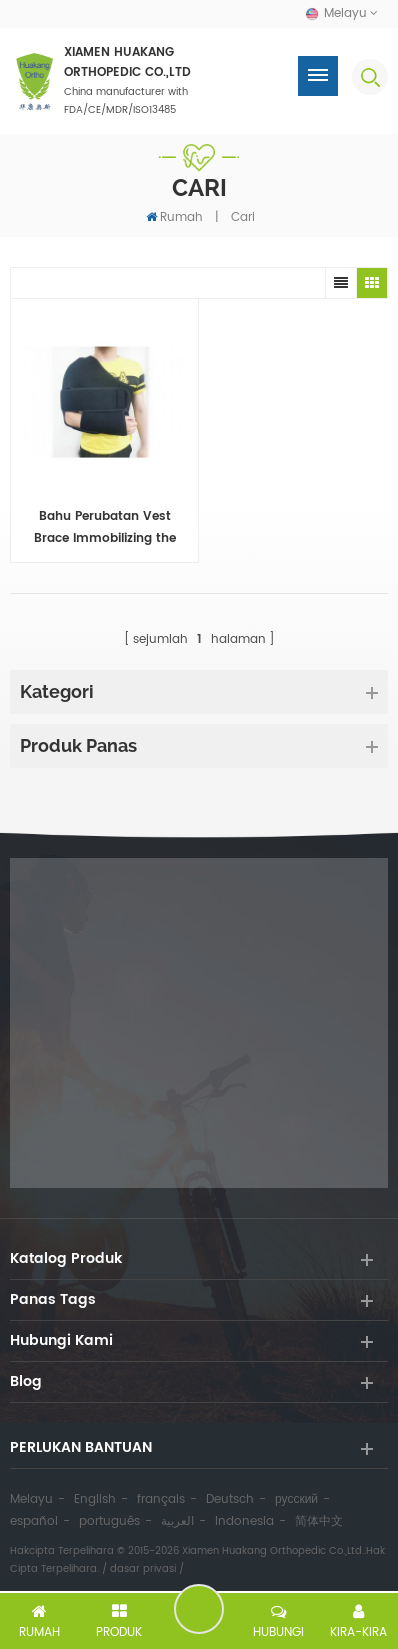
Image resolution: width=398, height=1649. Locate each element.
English (95, 1499)
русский (296, 1499)
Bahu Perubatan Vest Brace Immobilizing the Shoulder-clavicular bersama (105, 528)
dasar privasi (143, 1569)
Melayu (31, 1499)
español (34, 1521)
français (161, 1499)
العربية (177, 1521)
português (109, 1521)
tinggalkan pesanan (199, 1609)
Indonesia (244, 1521)
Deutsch (230, 1499)
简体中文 (319, 1521)
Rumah (174, 217)
